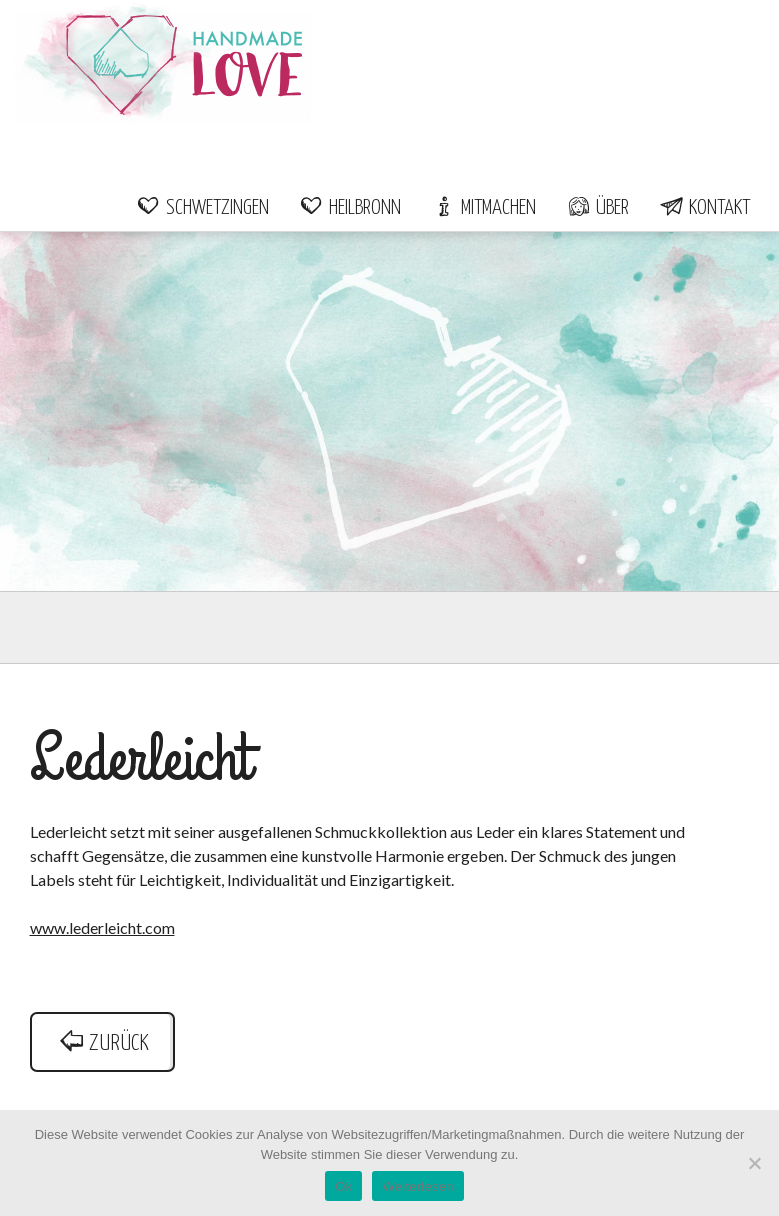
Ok (343, 1186)
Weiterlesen (417, 1186)
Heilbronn (350, 208)
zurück (103, 1043)
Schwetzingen (202, 208)
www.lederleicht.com (102, 927)
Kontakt (704, 208)
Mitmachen (483, 208)
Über (597, 208)
